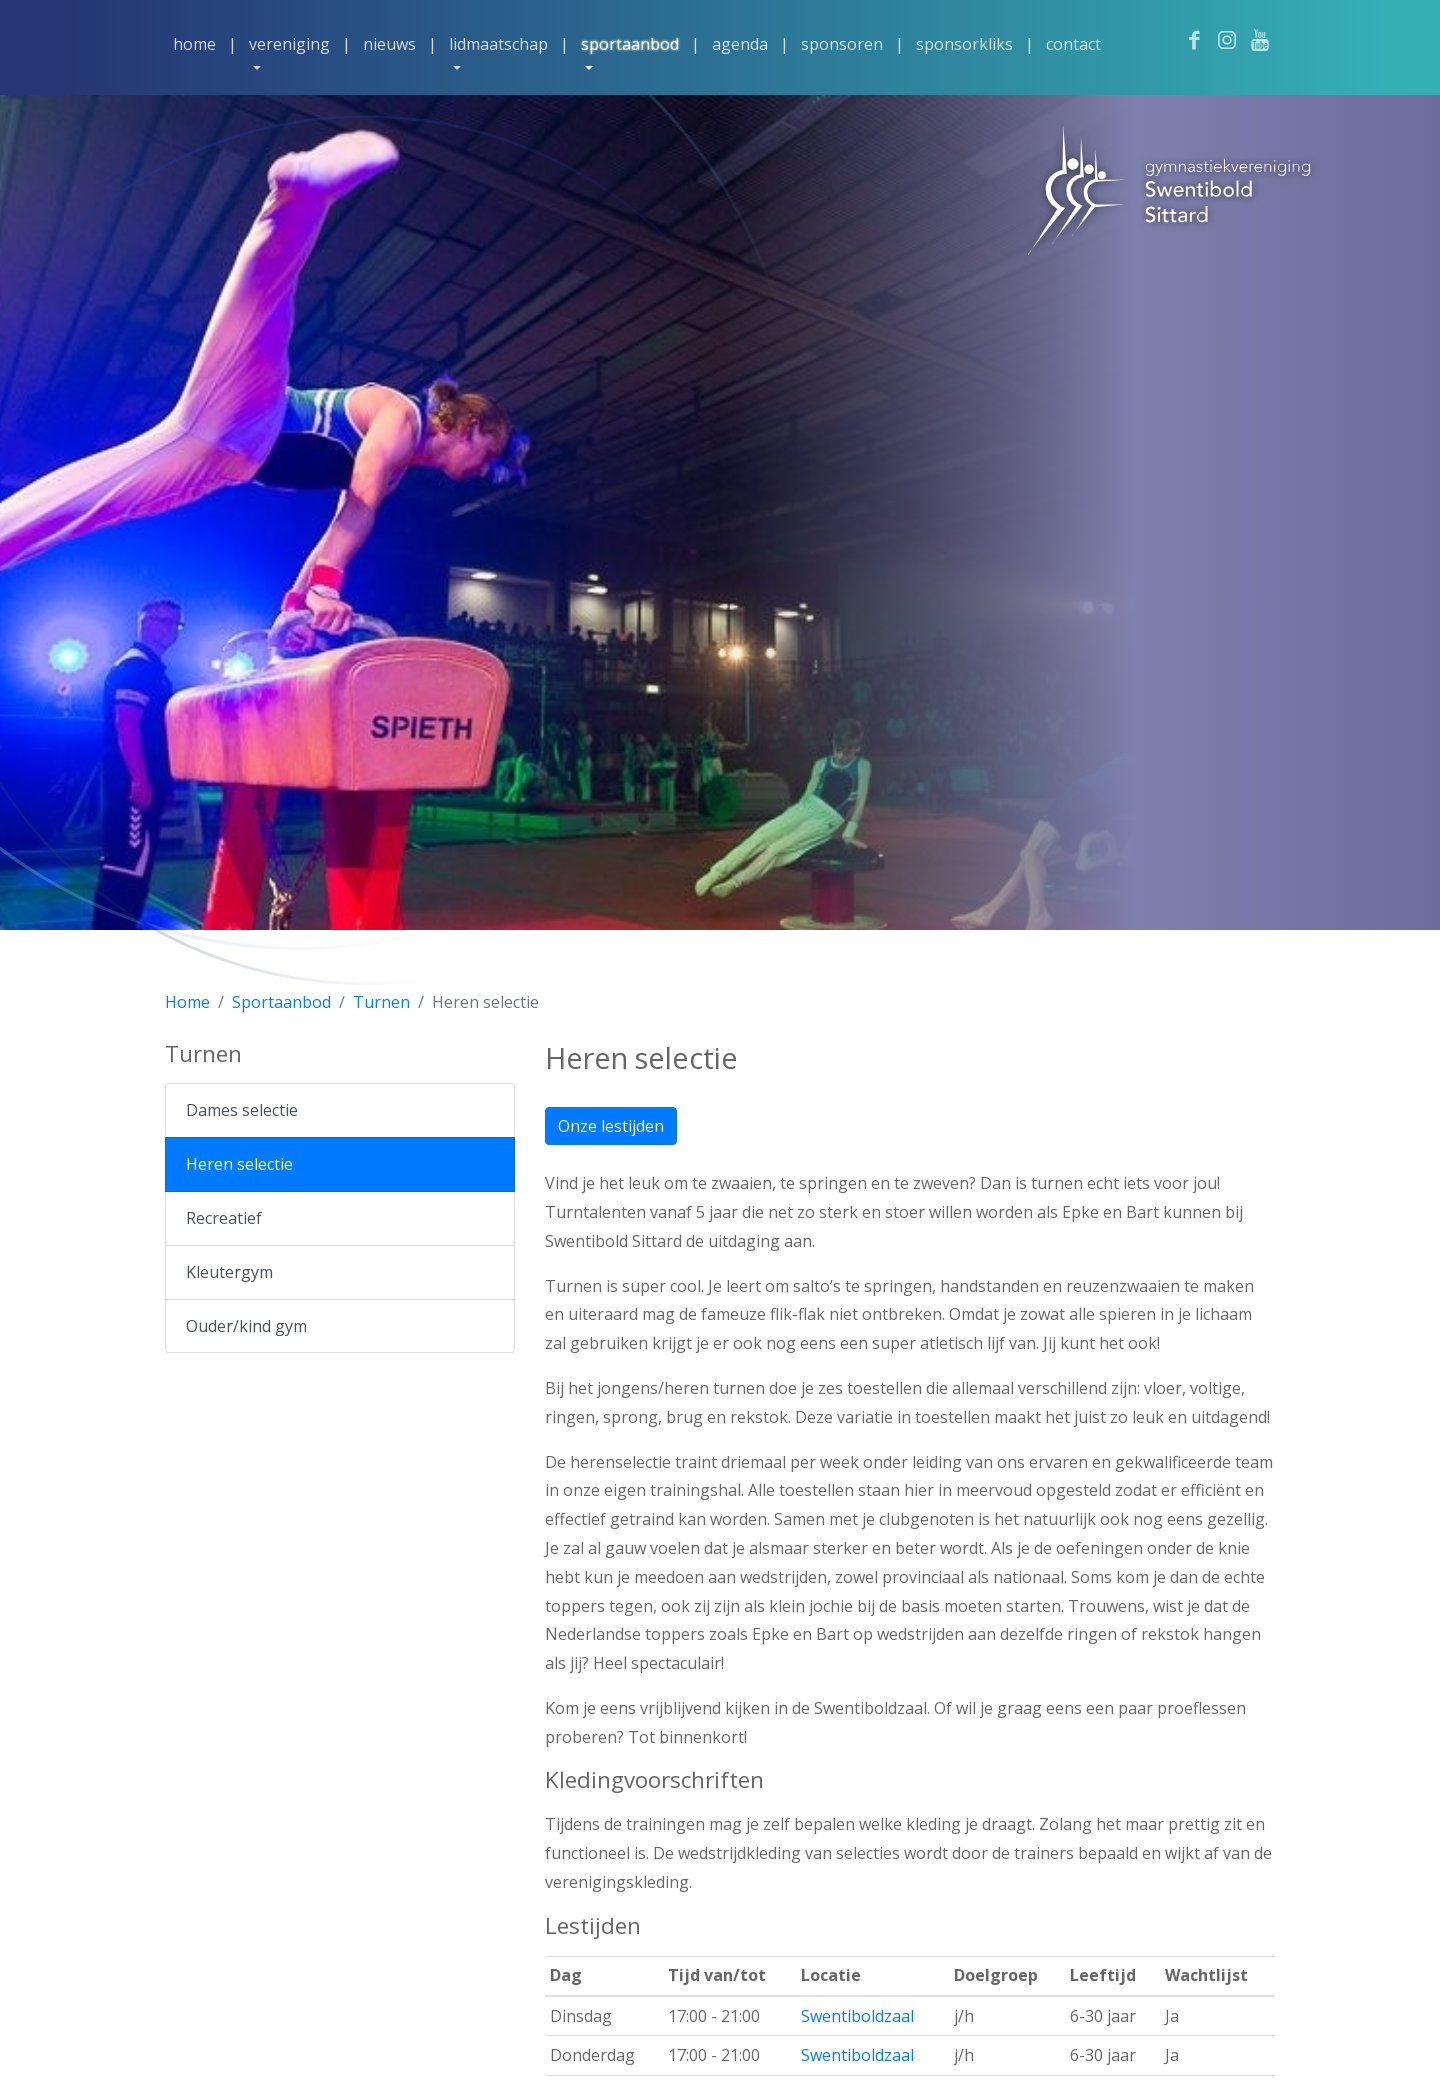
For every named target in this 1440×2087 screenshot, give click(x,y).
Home (194, 44)
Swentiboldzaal (857, 2016)
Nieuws (389, 44)
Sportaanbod (630, 44)
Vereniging (289, 44)
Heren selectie (239, 1164)
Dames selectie (242, 1110)
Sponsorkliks (964, 44)
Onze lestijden (611, 1126)
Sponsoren (842, 44)
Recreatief (224, 1218)
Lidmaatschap (498, 44)
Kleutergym (229, 1272)
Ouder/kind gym (246, 1326)
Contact (1073, 44)
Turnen (381, 1002)
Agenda (740, 44)
